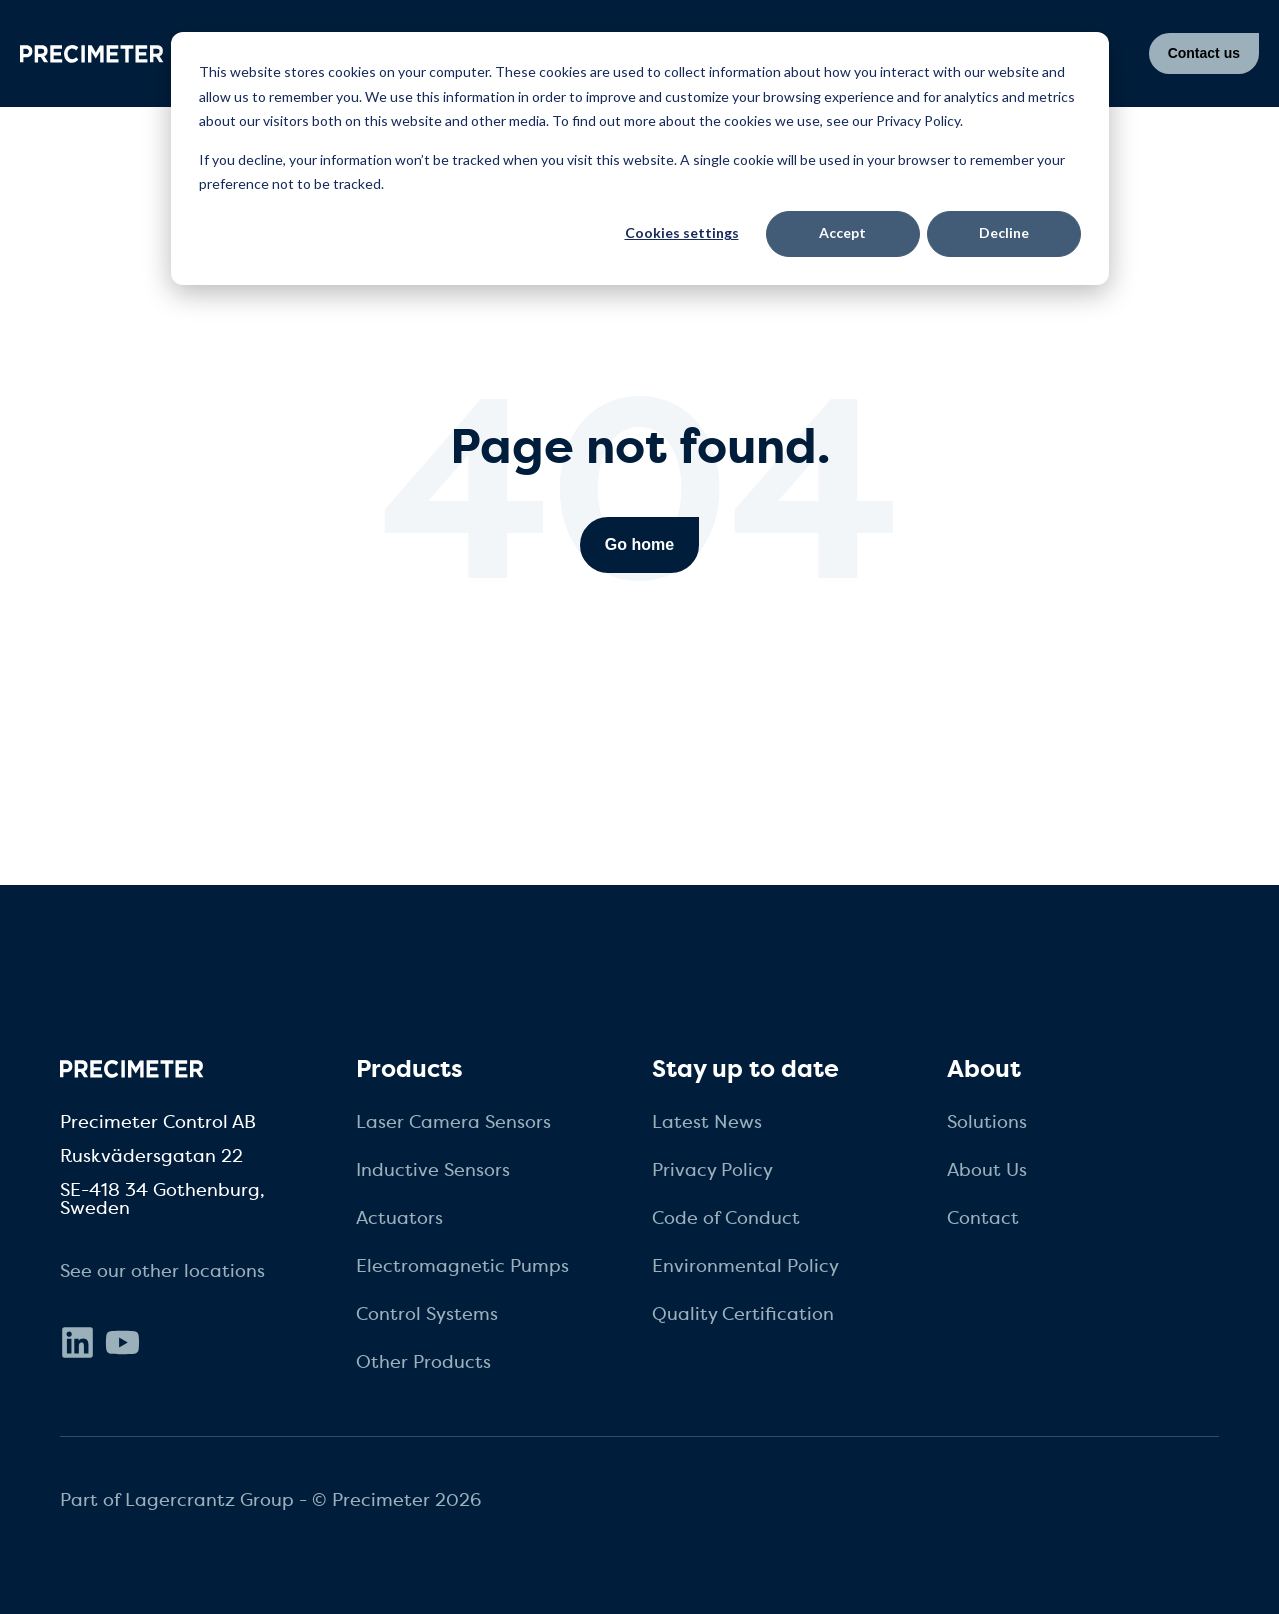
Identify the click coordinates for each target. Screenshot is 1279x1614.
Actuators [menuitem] (399, 1218)
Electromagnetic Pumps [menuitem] (462, 1266)
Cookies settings (682, 232)
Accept (842, 232)
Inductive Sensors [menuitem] (433, 1170)
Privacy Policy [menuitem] (712, 1170)
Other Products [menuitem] (423, 1362)
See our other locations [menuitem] (162, 1271)
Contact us (1204, 53)
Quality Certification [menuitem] (743, 1314)
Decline (1004, 232)
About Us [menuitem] (987, 1170)
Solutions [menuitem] (987, 1122)
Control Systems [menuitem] (427, 1314)
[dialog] (640, 158)
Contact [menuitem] (983, 1218)
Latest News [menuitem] (707, 1122)
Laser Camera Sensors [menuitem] (453, 1122)
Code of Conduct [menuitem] (726, 1218)
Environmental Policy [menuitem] (745, 1266)
